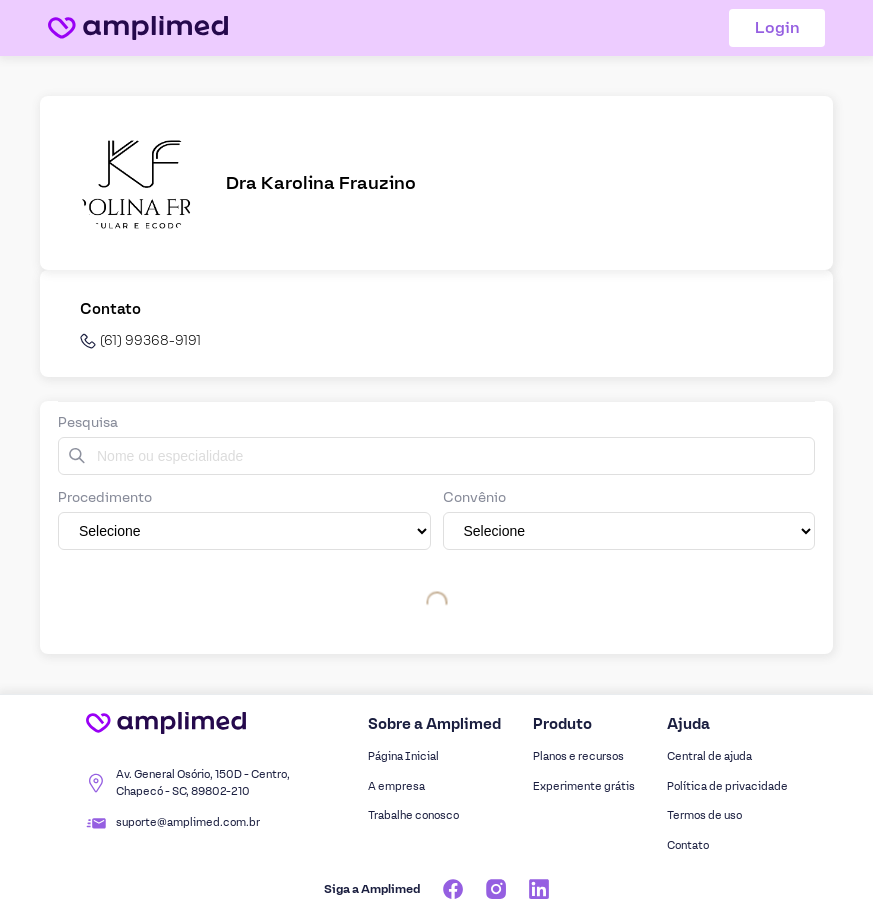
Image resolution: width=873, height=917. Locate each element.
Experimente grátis (584, 786)
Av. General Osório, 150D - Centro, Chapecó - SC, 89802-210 (203, 783)
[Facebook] (453, 889)
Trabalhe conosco (413, 815)
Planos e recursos (578, 756)
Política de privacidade (727, 786)
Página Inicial (403, 756)
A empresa (396, 786)
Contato (688, 845)
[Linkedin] (539, 889)
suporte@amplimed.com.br (188, 822)
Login (777, 27)
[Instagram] (496, 889)
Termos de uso (704, 815)
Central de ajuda (709, 756)
